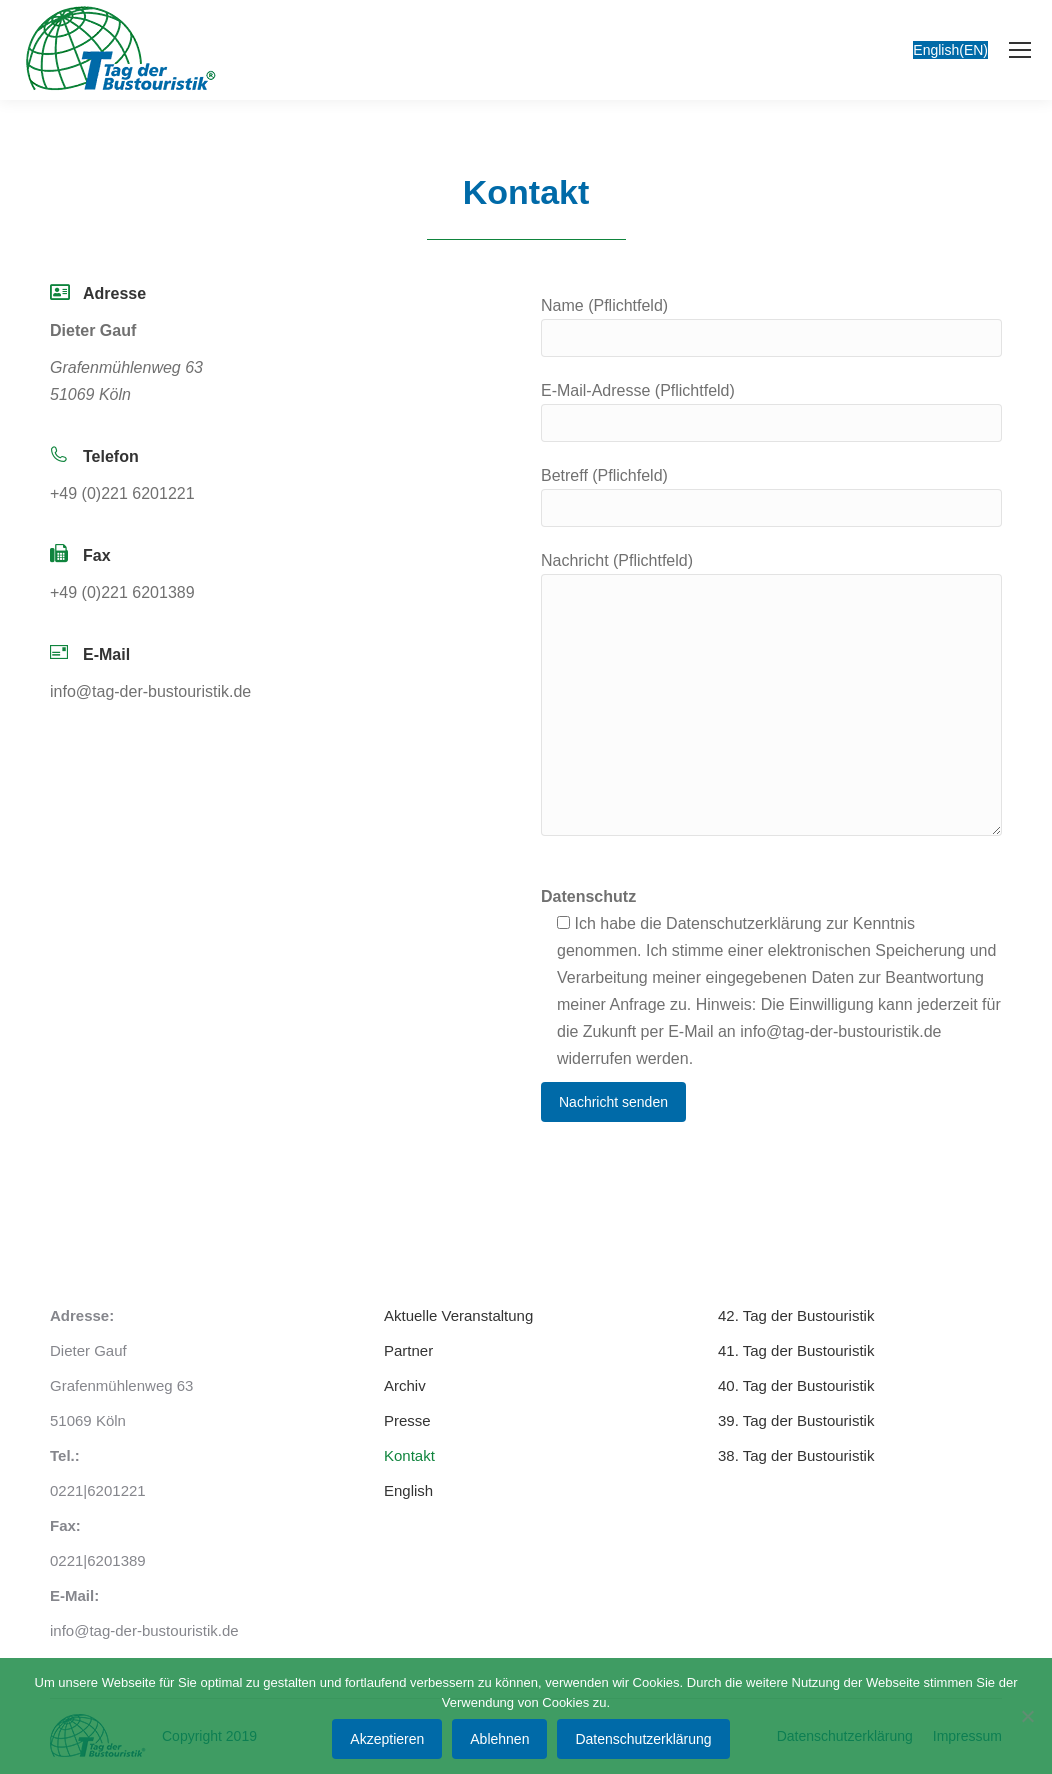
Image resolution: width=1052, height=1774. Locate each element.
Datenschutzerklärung (643, 1739)
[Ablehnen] (1027, 1716)
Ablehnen (499, 1739)
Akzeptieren (387, 1739)
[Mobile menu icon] (1020, 50)
